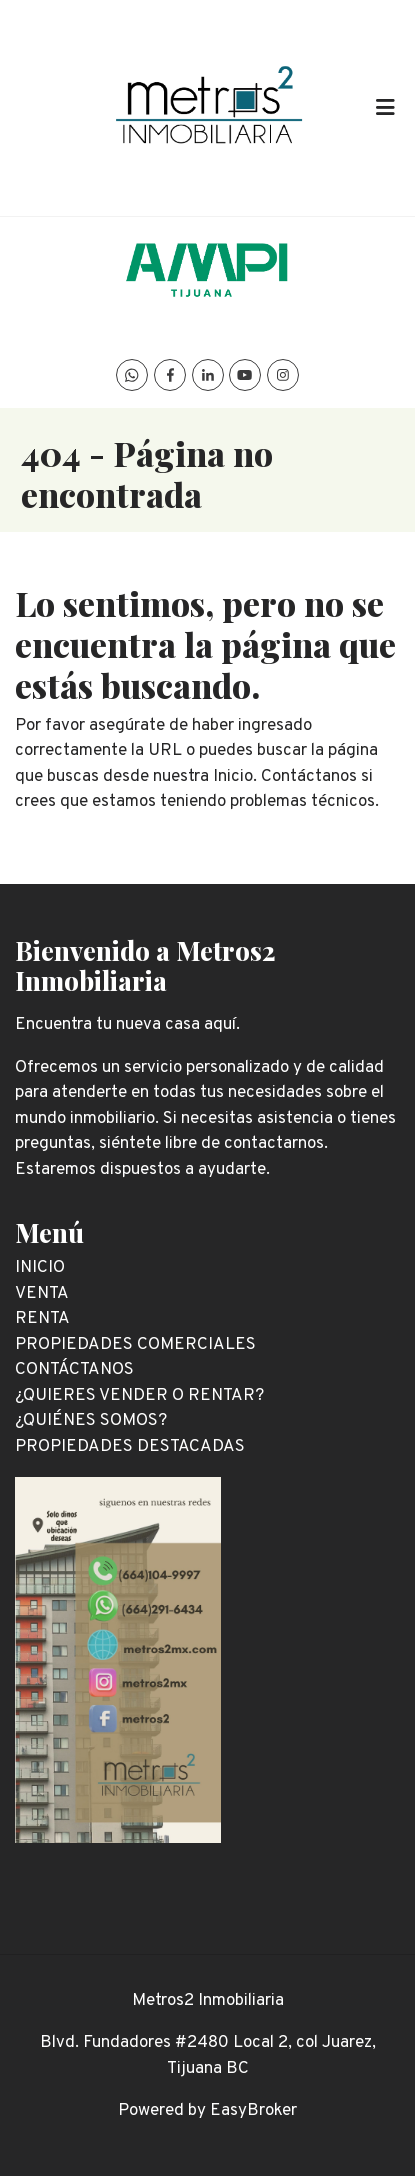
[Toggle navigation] (385, 108)
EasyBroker (253, 2111)
